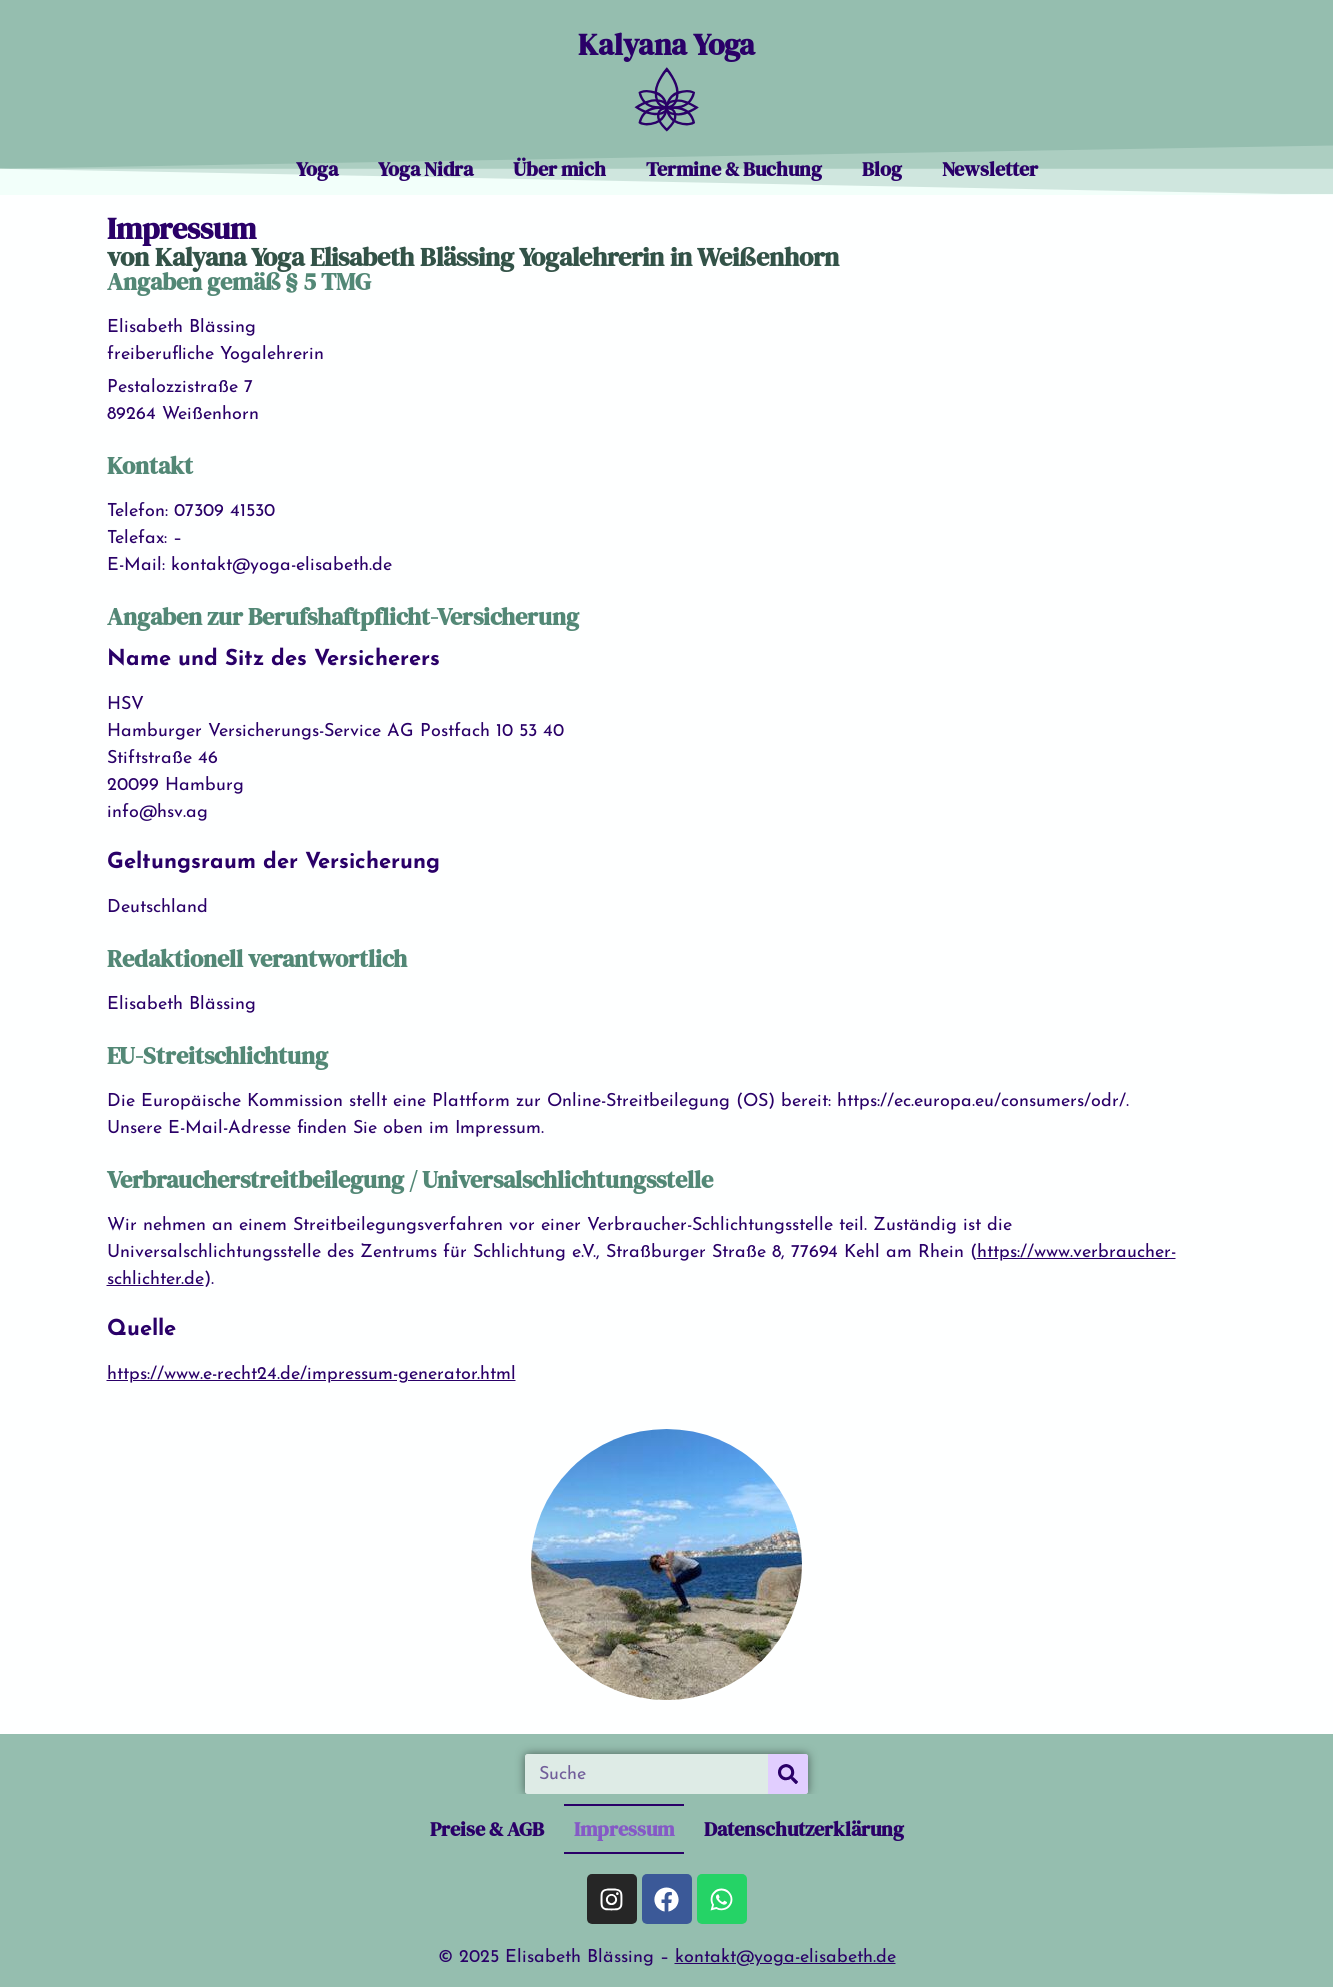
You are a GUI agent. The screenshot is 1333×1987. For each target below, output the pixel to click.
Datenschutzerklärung (804, 1829)
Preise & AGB (487, 1829)
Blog (882, 169)
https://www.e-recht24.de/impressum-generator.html (311, 1374)
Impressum (624, 1829)
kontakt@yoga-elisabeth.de (785, 1957)
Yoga (317, 169)
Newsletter (990, 169)
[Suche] (788, 1774)
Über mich (559, 169)
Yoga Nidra (425, 169)
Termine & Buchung (734, 169)
